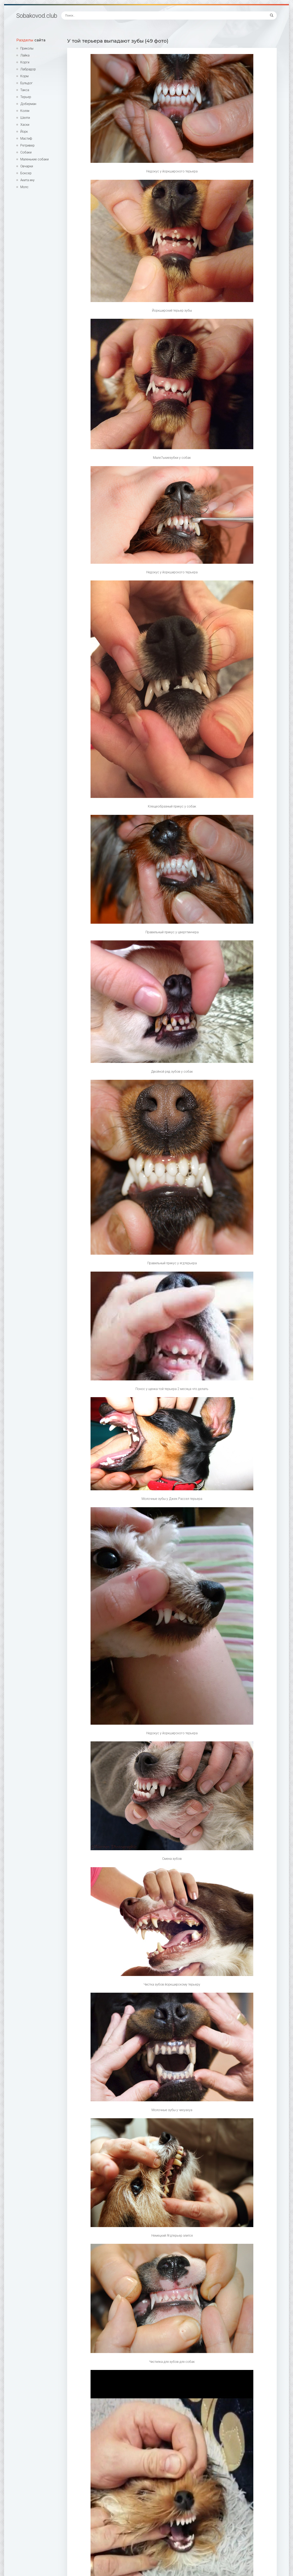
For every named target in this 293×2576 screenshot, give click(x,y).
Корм (24, 76)
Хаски (24, 125)
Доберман (28, 104)
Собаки (26, 152)
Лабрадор (28, 69)
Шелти (25, 118)
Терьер (25, 97)
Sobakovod (36, 15)
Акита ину (27, 180)
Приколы (26, 48)
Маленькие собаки (34, 159)
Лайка (25, 55)
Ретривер (27, 145)
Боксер (26, 173)
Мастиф (26, 138)
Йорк (24, 131)
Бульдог (26, 83)
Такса (24, 90)
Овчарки (26, 166)
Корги (24, 62)
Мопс (24, 187)
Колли (24, 111)
